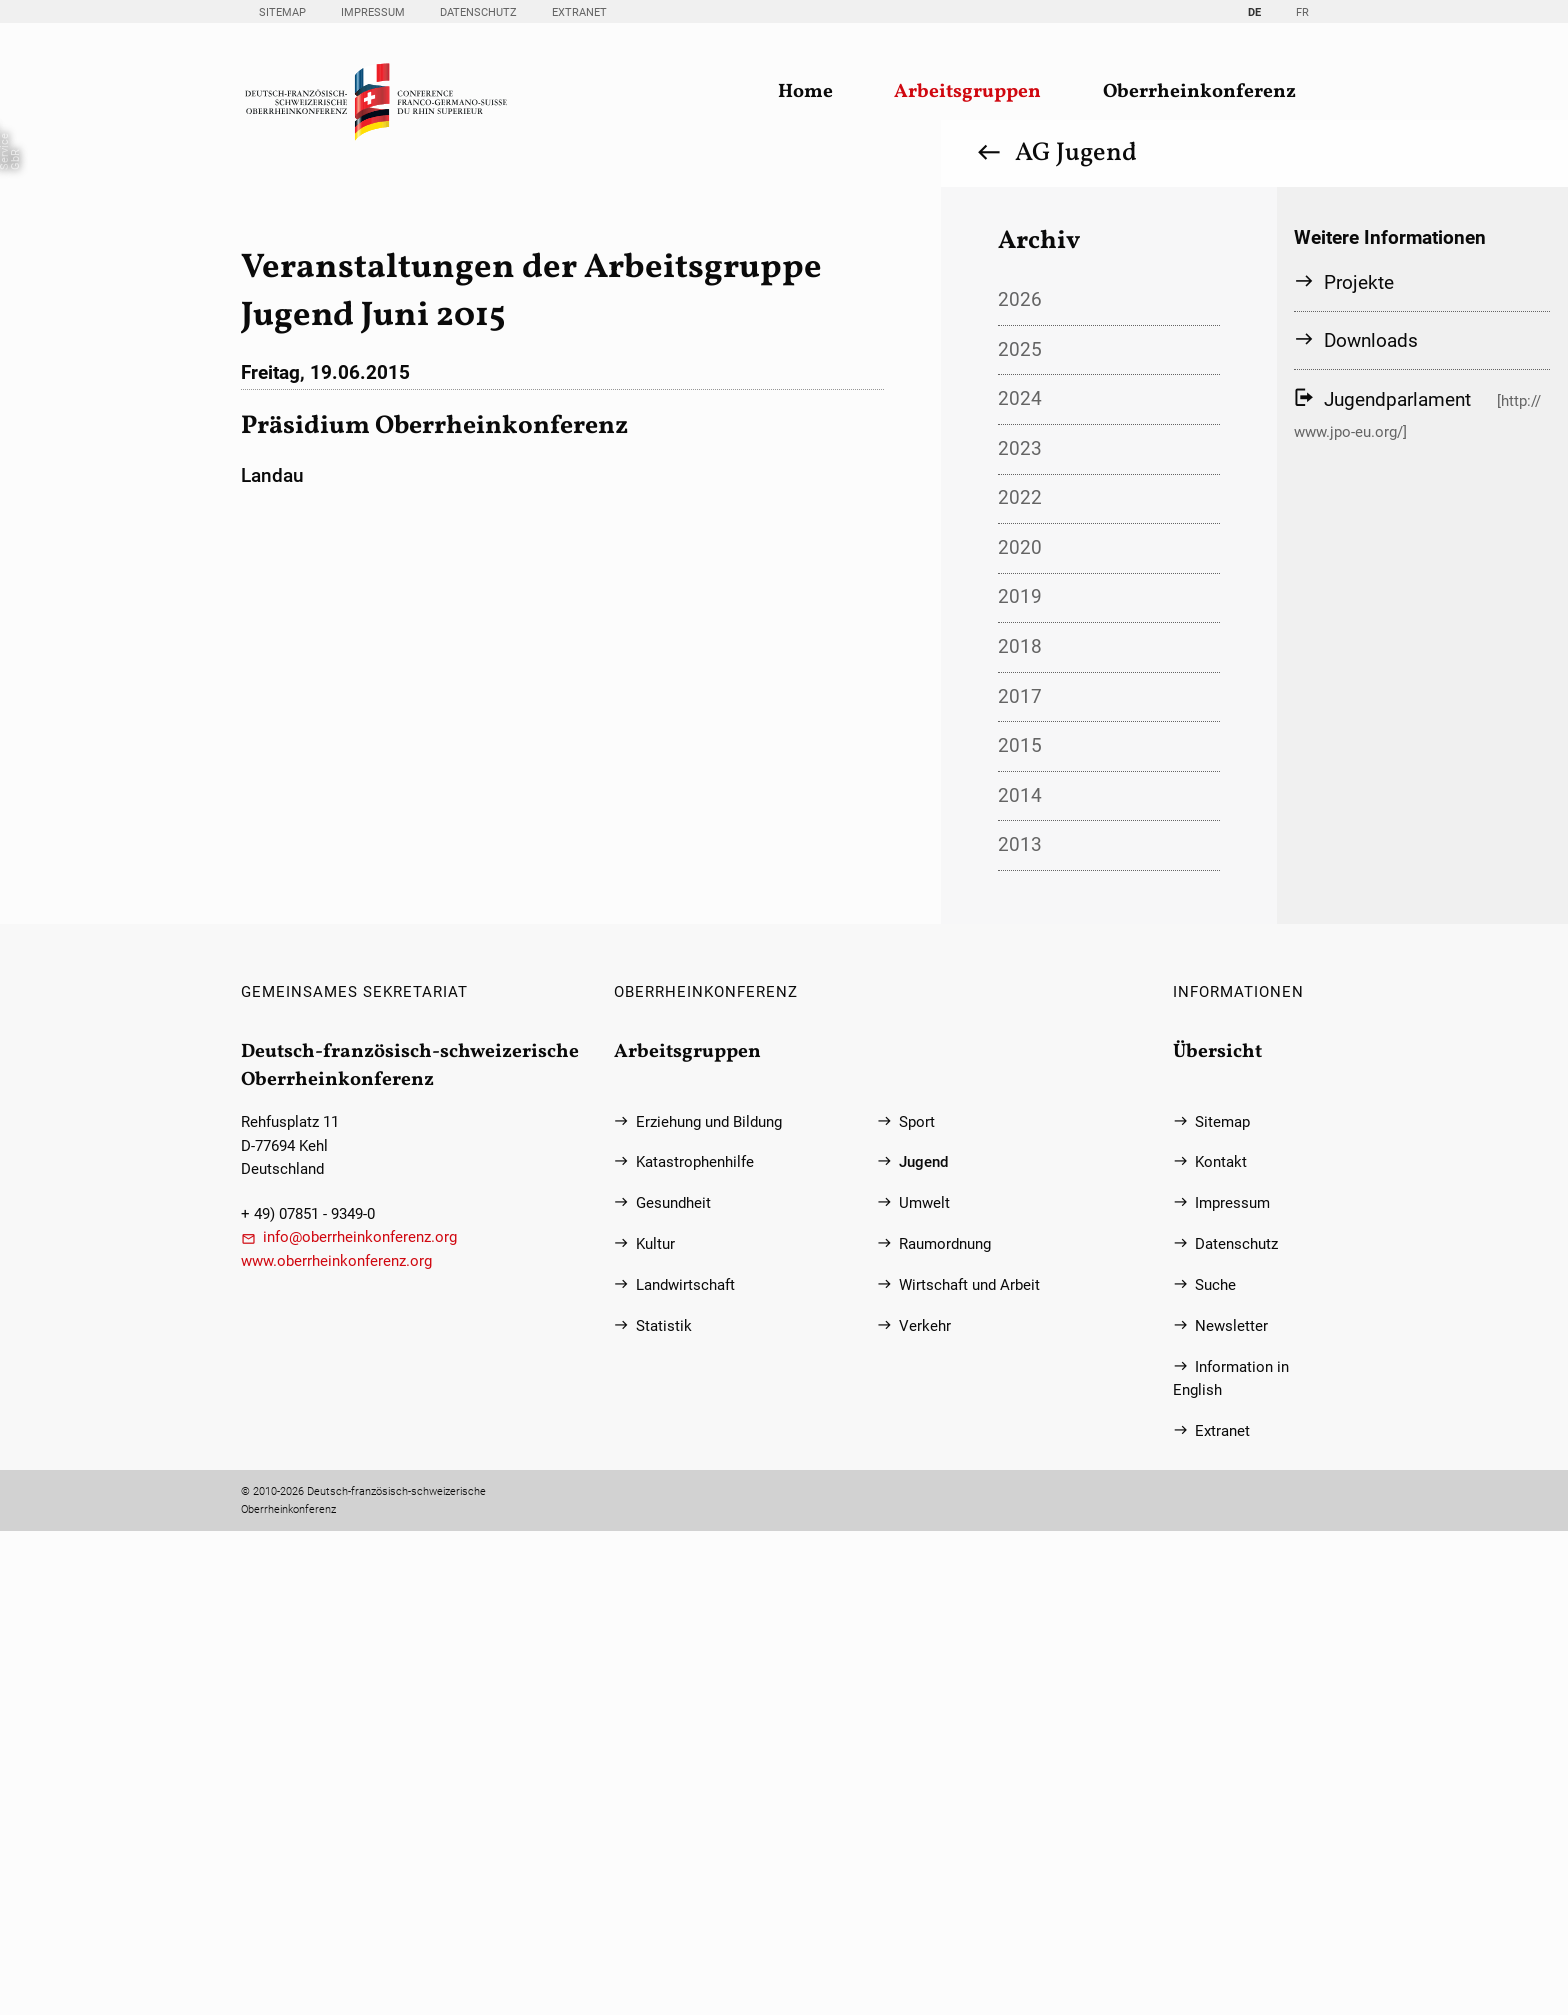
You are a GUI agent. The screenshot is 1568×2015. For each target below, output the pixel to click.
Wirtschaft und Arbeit (969, 1769)
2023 (1020, 932)
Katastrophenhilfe (695, 1646)
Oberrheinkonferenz (1199, 92)
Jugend (923, 1646)
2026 (1020, 783)
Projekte (1359, 765)
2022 (1020, 981)
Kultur (655, 1728)
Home (805, 92)
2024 (1020, 882)
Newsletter (1231, 1810)
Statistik (664, 1810)
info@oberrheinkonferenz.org (360, 1721)
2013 (1020, 1328)
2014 (1020, 1279)
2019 (1020, 1080)
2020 (1020, 1031)
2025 (1020, 833)
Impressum (373, 12)
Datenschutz (478, 12)
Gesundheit (673, 1687)
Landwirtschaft (685, 1769)
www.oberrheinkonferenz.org (336, 1745)
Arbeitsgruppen (967, 92)
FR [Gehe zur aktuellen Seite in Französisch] (1302, 12)
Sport (917, 1606)
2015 (1020, 1229)
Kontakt (1221, 1646)
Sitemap (282, 12)
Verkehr (925, 1810)
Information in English (1231, 1863)
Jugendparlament (1397, 881)
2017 (1020, 1180)
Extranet (579, 12)
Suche (1215, 1769)
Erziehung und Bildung (709, 1606)
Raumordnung (945, 1728)
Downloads (1371, 823)
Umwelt (924, 1687)
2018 (1020, 1130)
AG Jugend (1075, 637)
